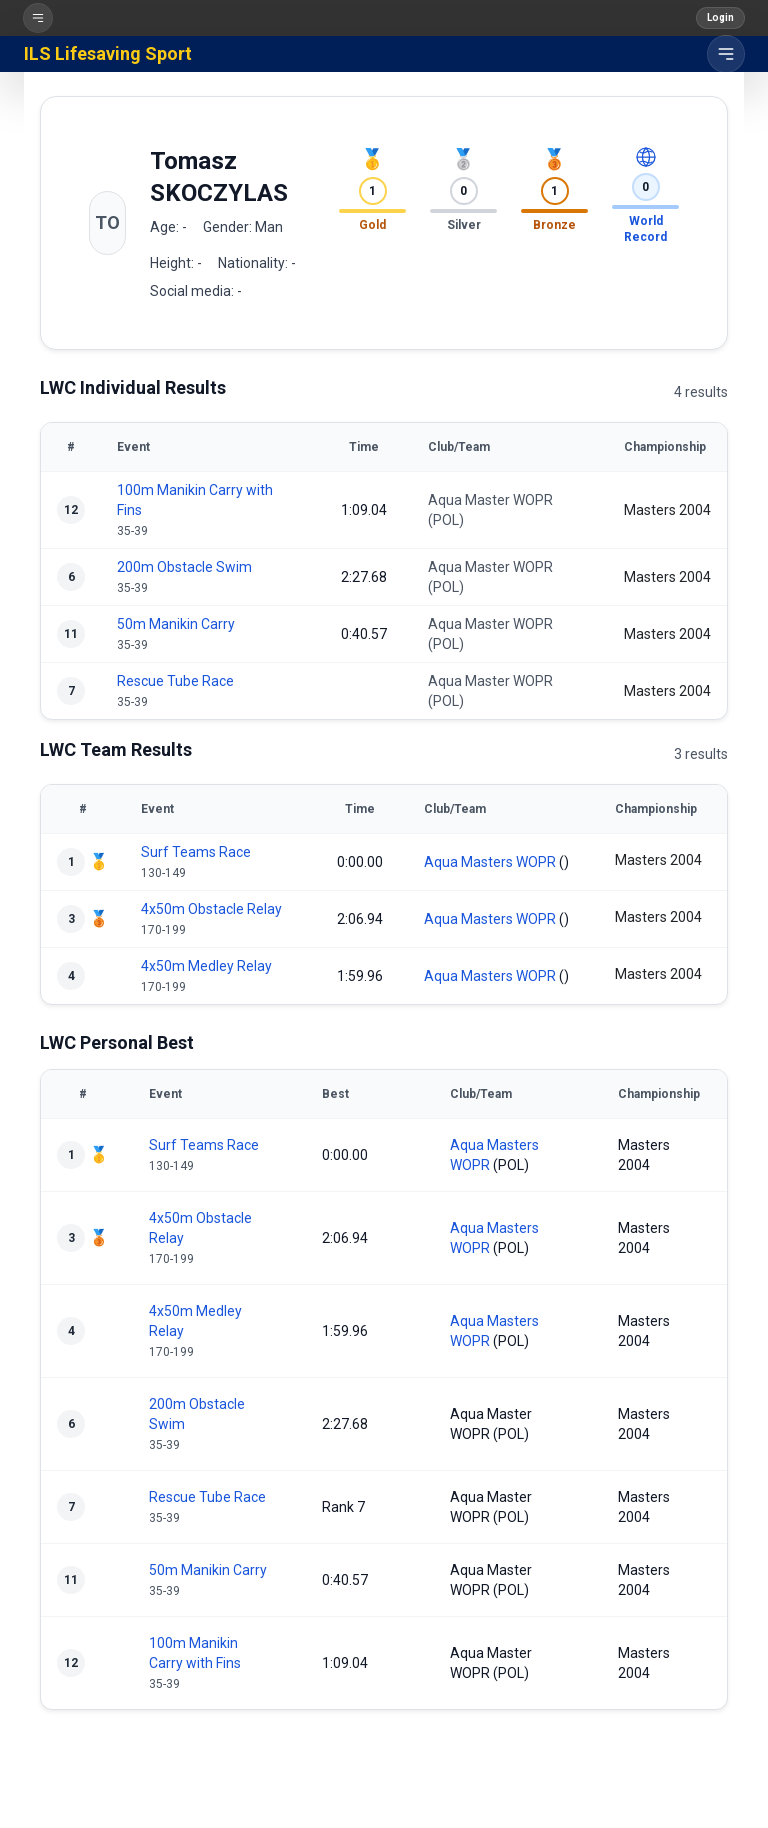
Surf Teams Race (196, 852)
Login (720, 17)
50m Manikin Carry (176, 624)
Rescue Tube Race (175, 681)
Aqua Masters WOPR (490, 862)
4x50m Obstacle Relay (211, 909)
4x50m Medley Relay (206, 966)
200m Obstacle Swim (184, 567)
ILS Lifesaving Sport (108, 53)
